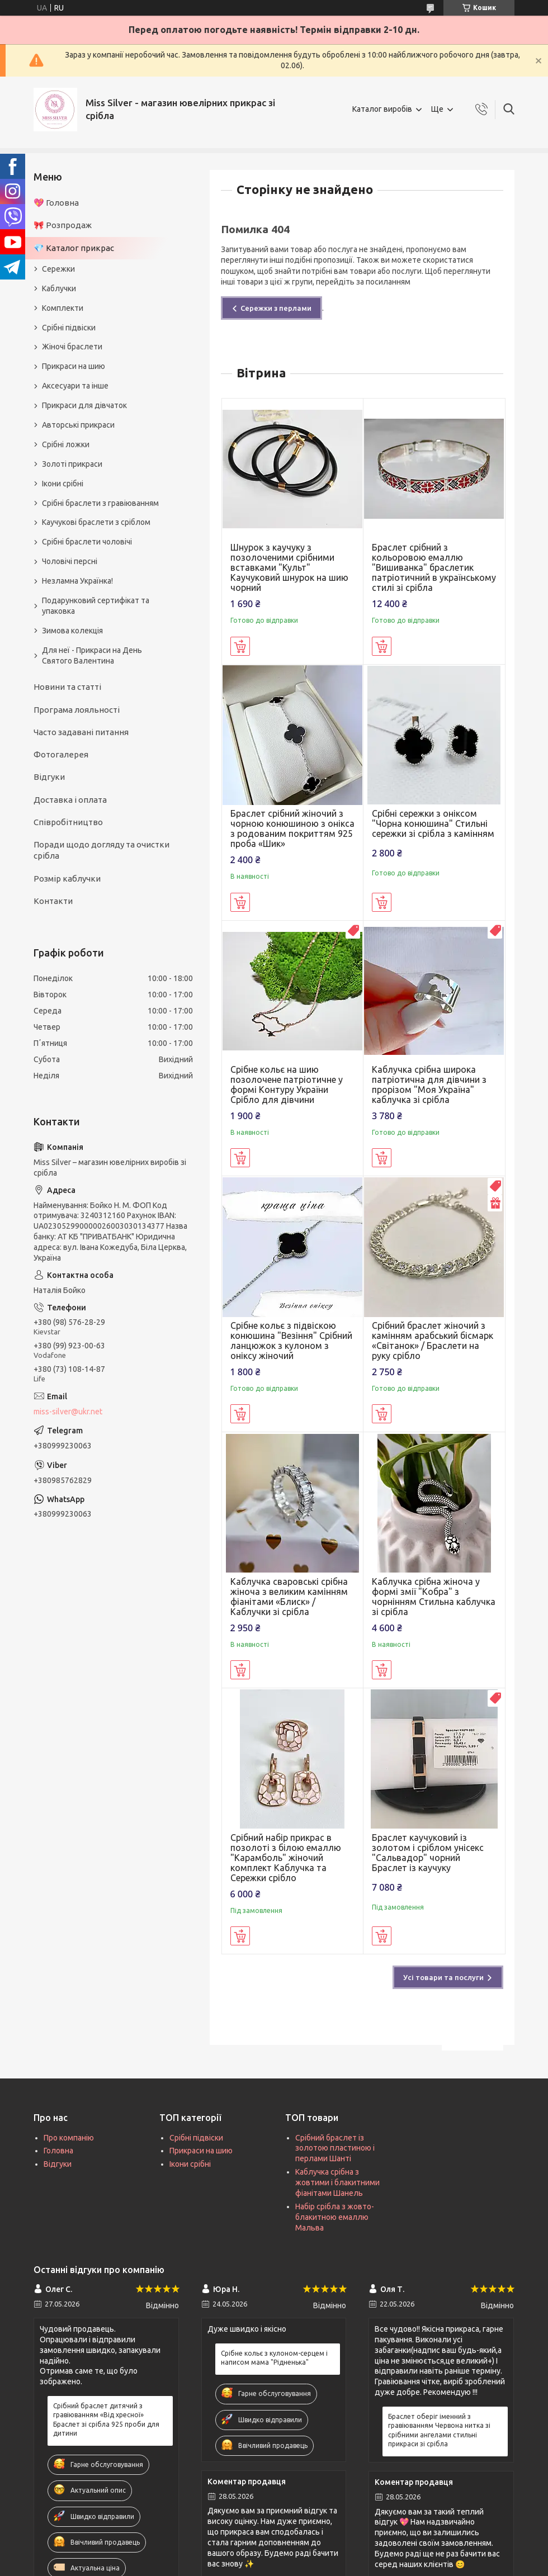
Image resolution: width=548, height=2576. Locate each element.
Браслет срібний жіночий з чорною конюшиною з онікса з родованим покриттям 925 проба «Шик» (292, 828)
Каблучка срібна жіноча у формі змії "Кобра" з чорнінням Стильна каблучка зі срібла (433, 1596)
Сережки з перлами (275, 308)
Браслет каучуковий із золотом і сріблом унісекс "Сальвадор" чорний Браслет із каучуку (428, 1852)
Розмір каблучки (67, 878)
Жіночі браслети (72, 346)
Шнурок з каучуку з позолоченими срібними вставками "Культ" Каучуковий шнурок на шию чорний (289, 567)
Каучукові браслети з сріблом (96, 522)
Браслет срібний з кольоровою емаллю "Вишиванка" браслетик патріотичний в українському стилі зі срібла (434, 567)
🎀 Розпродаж (63, 225)
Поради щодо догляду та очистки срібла (101, 850)
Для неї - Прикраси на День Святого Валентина (92, 655)
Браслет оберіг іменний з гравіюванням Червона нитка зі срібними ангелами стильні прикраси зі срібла (439, 2430)
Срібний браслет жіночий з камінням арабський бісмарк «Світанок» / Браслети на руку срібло (432, 1340)
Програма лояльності (77, 709)
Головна (58, 2150)
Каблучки (59, 288)
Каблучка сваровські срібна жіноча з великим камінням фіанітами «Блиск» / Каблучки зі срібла (289, 1596)
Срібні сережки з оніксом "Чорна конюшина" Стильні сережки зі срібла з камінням (433, 823)
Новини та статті (67, 687)
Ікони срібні (62, 483)
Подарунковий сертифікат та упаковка (95, 605)
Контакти (53, 901)
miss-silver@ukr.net (68, 1411)
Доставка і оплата (70, 799)
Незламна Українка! (77, 580)
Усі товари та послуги (443, 1977)
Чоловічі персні (69, 561)
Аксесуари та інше (75, 385)
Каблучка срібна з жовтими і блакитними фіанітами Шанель (337, 2182)
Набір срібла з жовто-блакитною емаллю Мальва (334, 2217)
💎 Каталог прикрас (74, 248)
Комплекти (62, 308)
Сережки (58, 268)
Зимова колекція (72, 630)
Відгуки (49, 777)
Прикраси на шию (73, 366)
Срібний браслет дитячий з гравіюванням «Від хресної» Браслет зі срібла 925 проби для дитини (106, 2419)
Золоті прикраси (72, 464)
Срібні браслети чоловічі (87, 541)
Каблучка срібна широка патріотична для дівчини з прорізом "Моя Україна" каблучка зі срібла (429, 1084)
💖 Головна (56, 202)
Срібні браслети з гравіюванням (100, 503)
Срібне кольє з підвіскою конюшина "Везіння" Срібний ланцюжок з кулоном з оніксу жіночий (291, 1340)
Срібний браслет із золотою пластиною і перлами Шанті (335, 2148)
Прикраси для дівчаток (84, 405)
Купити (240, 646)
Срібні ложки (65, 444)
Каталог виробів (382, 109)
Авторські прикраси (78, 424)
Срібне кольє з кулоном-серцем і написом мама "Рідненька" (274, 2358)
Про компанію (69, 2137)
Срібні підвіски (69, 327)
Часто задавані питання (81, 732)
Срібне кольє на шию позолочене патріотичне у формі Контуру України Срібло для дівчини (286, 1084)
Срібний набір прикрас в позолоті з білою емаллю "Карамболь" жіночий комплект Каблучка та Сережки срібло (285, 1857)
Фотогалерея (61, 754)
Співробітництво (68, 822)
